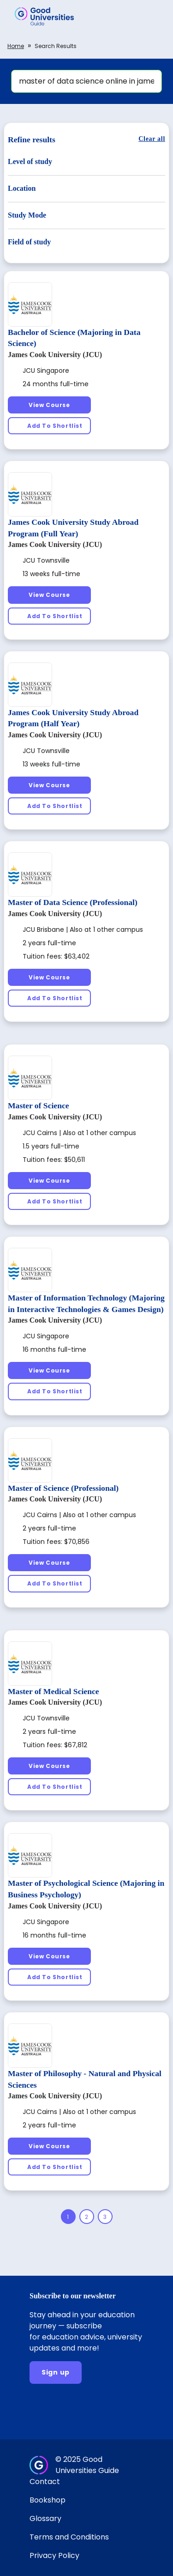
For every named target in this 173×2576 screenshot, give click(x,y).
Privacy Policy (54, 2555)
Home (15, 46)
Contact (45, 2481)
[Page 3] (105, 2216)
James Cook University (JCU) (55, 354)
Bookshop (48, 2500)
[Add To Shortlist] (49, 425)
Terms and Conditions (69, 2537)
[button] (152, 16)
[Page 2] (86, 2216)
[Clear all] (151, 139)
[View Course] (49, 404)
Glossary (45, 2518)
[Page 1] (68, 2216)
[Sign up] (56, 2372)
